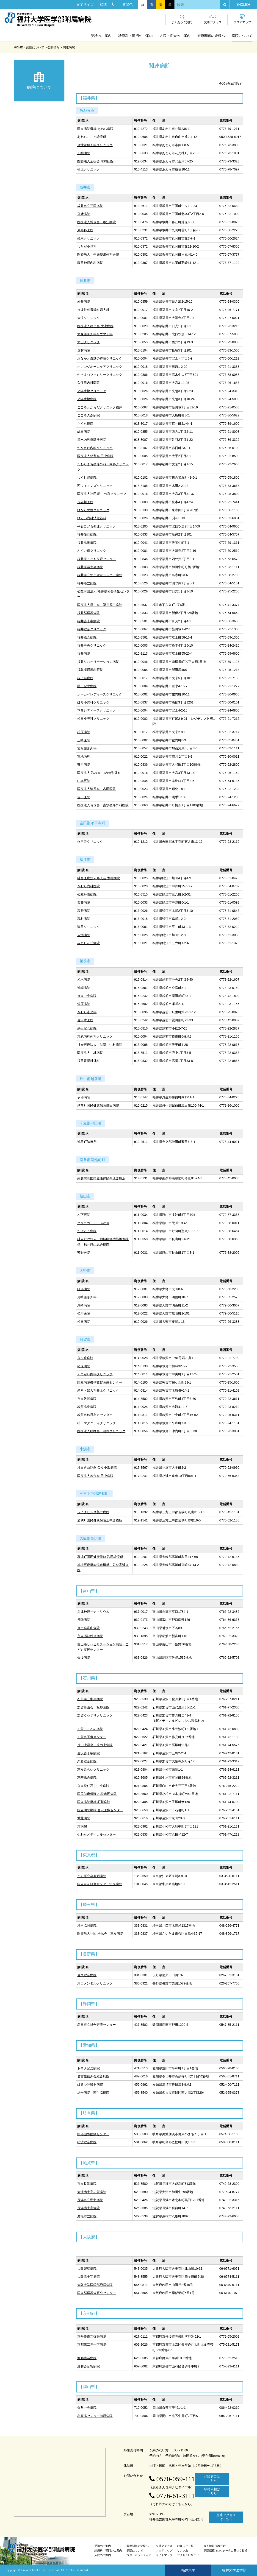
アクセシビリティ (188, 2555)
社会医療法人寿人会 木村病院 (98, 878)
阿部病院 (83, 1289)
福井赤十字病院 (88, 621)
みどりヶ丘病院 (88, 943)
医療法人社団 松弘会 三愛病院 (100, 1933)
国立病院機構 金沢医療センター (100, 1810)
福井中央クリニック (91, 645)
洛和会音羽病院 (88, 2366)
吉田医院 (83, 797)
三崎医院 (83, 740)
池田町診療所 (87, 1142)
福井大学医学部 (234, 2570)
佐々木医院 (85, 1020)
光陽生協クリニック (91, 391)
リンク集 (182, 2550)
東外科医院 (85, 230)
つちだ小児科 (87, 246)
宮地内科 (83, 756)
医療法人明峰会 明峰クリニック (101, 1431)
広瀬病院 (83, 935)
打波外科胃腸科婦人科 (93, 310)
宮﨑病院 (83, 214)
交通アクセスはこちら (226, 2517)
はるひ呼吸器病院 (90, 2084)
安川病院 (83, 764)
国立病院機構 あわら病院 (95, 129)
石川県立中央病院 (90, 1699)
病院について (242, 36)
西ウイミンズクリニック (95, 486)
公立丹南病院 (87, 894)
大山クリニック (88, 342)
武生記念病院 (87, 1028)
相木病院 (83, 979)
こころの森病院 (88, 415)
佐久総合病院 (87, 1975)
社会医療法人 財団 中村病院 (99, 1045)
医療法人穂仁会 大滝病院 (95, 326)
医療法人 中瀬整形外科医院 (98, 254)
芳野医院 (83, 1252)
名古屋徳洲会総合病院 (93, 2076)
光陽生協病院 (87, 399)
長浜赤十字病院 (88, 2208)
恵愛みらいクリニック (93, 1769)
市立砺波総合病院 (90, 1636)
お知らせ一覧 (185, 2546)
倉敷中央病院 (87, 2407)
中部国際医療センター (93, 2134)
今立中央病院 (87, 996)
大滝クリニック (88, 318)
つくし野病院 (87, 477)
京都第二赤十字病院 (91, 2344)
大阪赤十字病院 (88, 2276)
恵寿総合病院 (87, 1777)
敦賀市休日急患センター (95, 1415)
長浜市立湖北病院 (90, 2200)
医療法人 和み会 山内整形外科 (99, 773)
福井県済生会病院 (90, 567)
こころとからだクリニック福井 (99, 407)
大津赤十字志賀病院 (91, 2192)
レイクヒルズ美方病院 (93, 1512)
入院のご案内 (102, 2555)
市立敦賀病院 (87, 1399)
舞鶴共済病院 (87, 2358)
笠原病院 (83, 1004)
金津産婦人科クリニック (95, 145)
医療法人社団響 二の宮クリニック (101, 494)
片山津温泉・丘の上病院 (95, 1745)
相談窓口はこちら (212, 2478)
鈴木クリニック (88, 238)
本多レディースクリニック (96, 710)
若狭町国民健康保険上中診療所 (99, 1520)
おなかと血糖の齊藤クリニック (99, 358)
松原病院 (83, 732)
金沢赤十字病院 (88, 1753)
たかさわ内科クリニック (95, 448)
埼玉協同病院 (87, 1925)
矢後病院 (83, 1657)
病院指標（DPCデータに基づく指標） (227, 2550)
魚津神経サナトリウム (93, 1611)
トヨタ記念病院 (88, 2068)
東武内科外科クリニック (95, 1036)
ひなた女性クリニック (93, 510)
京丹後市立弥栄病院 (91, 2336)
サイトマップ (164, 2555)
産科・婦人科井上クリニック (98, 1390)
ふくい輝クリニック (91, 551)
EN (243, 5)
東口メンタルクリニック (95, 1983)
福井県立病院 (87, 583)
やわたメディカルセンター (96, 1834)
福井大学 (188, 2570)
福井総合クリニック (91, 629)
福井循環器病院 (88, 613)
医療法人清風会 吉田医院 (96, 789)
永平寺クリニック (90, 841)
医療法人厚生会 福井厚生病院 (99, 605)
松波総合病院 (87, 2142)
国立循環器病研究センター (96, 2293)
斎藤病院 (83, 902)
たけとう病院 (87, 1231)
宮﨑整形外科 (87, 748)
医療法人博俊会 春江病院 (96, 222)
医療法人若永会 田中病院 (95, 1476)
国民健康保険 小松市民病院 (97, 1794)
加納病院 (83, 153)
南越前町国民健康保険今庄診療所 (101, 1178)
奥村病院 (83, 350)
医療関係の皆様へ (211, 36)
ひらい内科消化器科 (91, 518)
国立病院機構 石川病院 (93, 1802)
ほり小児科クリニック (93, 702)
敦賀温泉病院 (87, 1407)
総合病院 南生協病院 (93, 2092)
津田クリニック (88, 927)
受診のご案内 (101, 36)
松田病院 (83, 1321)
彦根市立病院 (87, 2216)
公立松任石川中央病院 (93, 1786)
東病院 (82, 1826)
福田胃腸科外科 (88, 1061)
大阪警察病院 (87, 2268)
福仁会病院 (85, 678)
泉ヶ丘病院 (85, 1358)
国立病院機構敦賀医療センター (99, 1382)
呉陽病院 (83, 1620)
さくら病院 (85, 423)
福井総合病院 (87, 637)
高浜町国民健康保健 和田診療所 (100, 1557)
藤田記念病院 (87, 686)
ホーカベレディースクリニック (99, 694)
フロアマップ (242, 19)
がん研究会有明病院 (91, 1876)
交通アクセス (213, 19)
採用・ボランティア (139, 2555)
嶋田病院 (83, 431)
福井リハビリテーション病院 (98, 662)
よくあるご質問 (181, 19)
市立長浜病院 (87, 2183)
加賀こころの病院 (90, 1729)
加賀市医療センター (91, 1737)
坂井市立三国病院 (90, 206)
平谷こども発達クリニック (96, 526)
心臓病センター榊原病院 (95, 2416)
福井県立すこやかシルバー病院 (99, 575)
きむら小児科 (87, 1012)
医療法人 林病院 (90, 1053)
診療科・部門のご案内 (135, 36)
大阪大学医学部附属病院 (95, 2285)
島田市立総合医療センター (96, 2024)
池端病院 (83, 988)
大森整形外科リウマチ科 (95, 334)
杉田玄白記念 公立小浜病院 (97, 1467)
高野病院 (83, 911)
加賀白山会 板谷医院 (93, 1707)
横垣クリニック (88, 169)
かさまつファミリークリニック (99, 375)
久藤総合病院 (87, 1761)
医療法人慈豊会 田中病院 (95, 456)
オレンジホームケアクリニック (99, 366)
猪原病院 (83, 1366)
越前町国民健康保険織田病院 (98, 1105)
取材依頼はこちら (212, 2491)
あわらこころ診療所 (91, 137)
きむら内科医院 (88, 886)
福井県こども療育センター (96, 559)
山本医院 (83, 781)
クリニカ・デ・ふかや (93, 1223)
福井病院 (83, 653)
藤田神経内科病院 (90, 263)
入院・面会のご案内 (175, 36)
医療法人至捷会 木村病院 (95, 161)
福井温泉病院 (87, 542)
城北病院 (83, 1818)
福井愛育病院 (87, 534)
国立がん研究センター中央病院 (99, 1884)
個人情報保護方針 (215, 2546)
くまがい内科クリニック (95, 1374)
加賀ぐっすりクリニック (95, 1715)
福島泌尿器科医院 (90, 670)
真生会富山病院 (88, 1628)
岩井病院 (83, 301)
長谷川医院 (85, 502)
